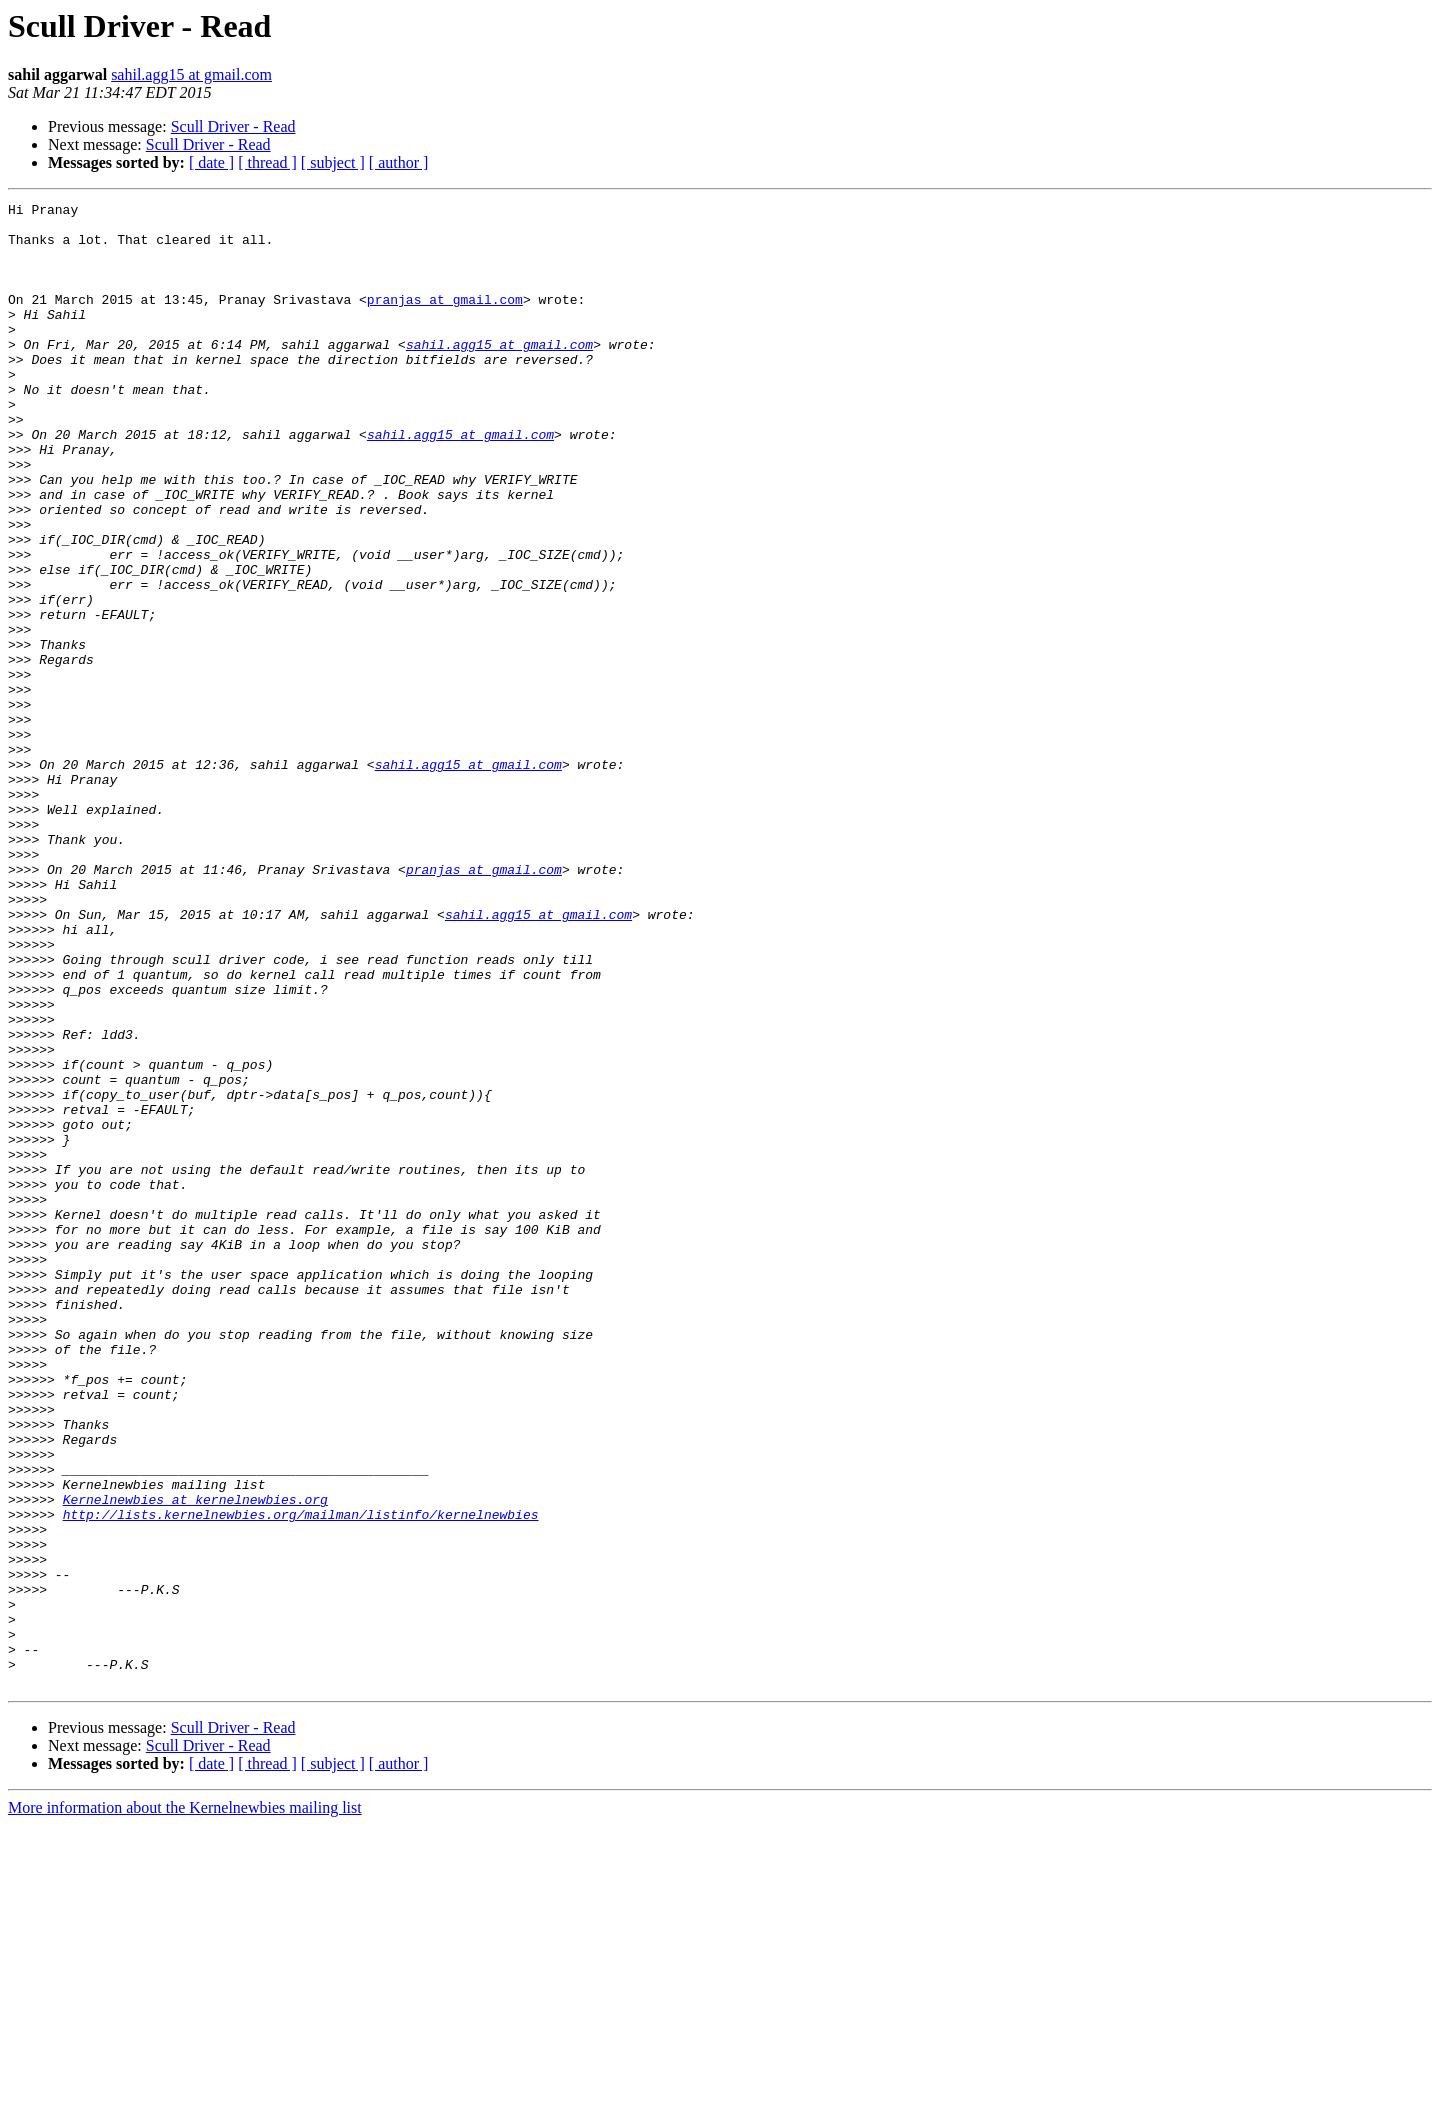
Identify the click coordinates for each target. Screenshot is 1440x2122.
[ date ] (211, 162)
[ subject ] (333, 162)
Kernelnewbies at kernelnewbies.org (195, 1760)
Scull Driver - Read (233, 126)
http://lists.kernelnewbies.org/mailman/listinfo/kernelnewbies (301, 1778)
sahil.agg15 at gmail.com (191, 74)
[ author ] (399, 162)
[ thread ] (267, 162)
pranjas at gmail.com (445, 320)
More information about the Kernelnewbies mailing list (185, 2104)
